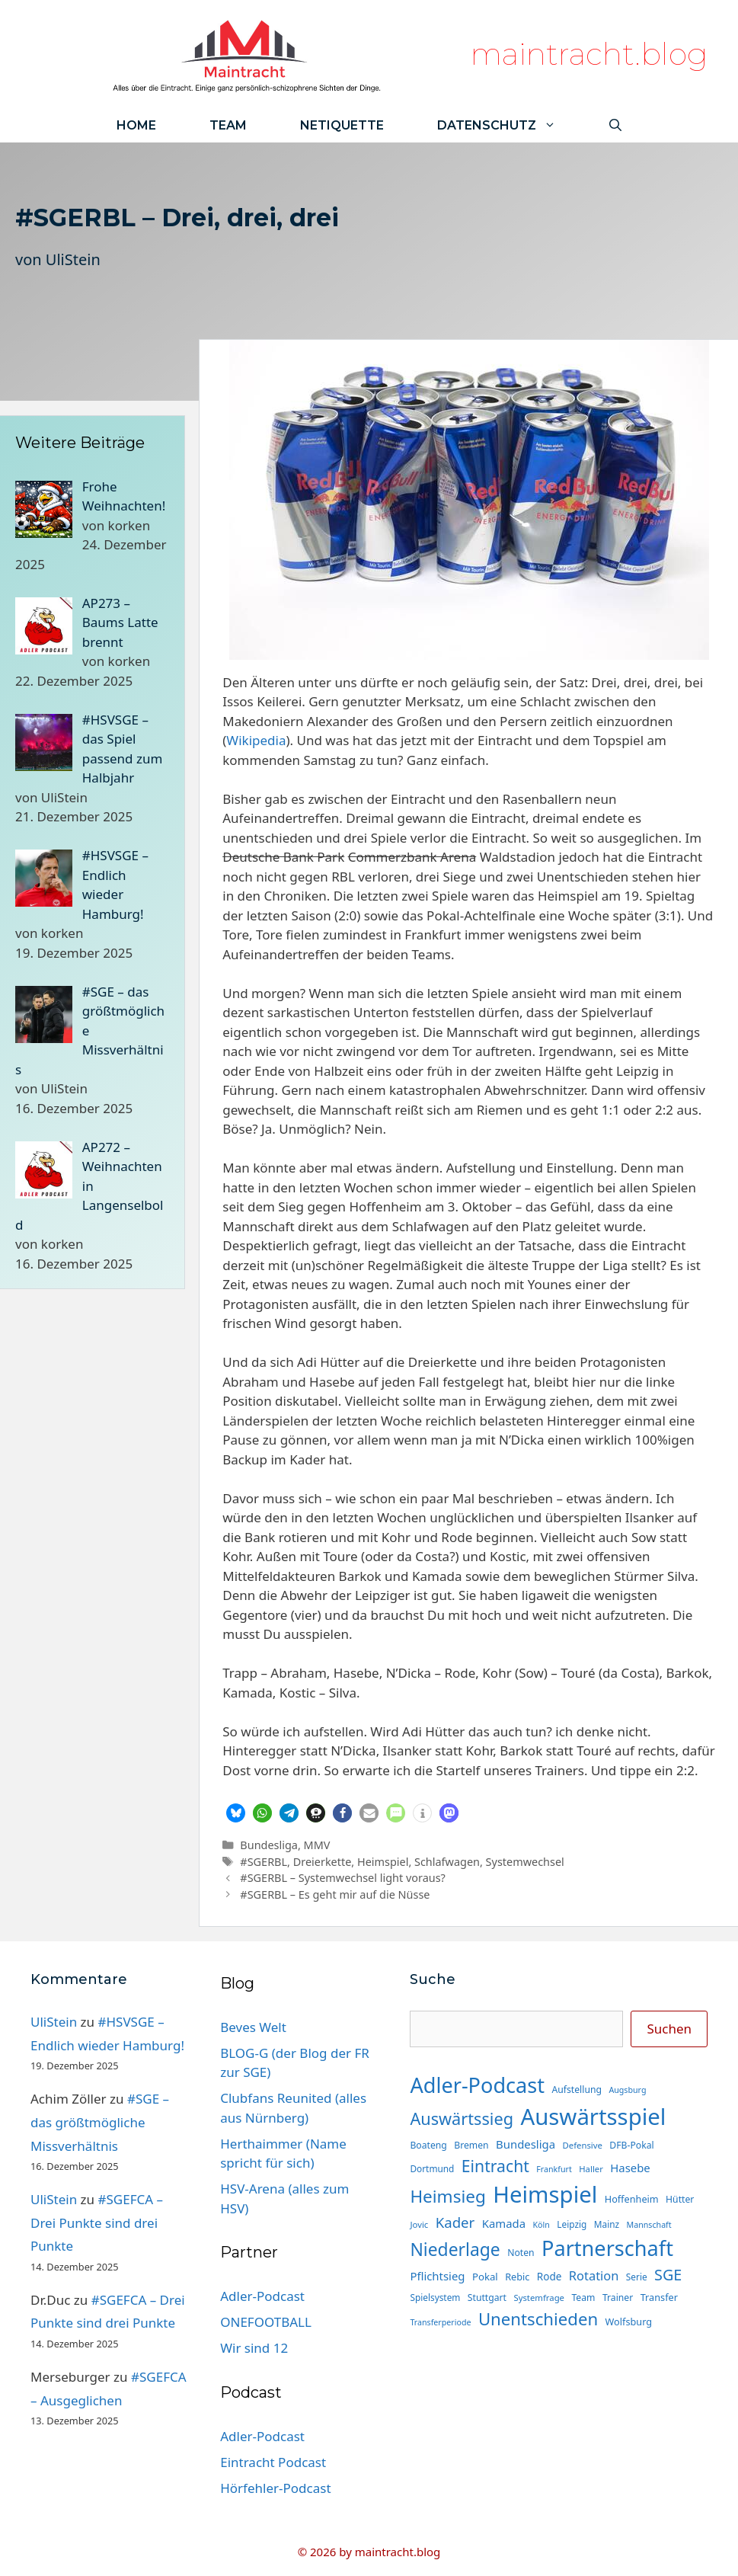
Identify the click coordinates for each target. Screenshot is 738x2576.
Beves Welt (253, 2027)
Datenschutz (510, 125)
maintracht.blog (589, 53)
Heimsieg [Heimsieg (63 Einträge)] (447, 2196)
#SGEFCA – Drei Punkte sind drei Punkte (96, 2222)
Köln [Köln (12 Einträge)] (541, 2224)
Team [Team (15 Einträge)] (583, 2297)
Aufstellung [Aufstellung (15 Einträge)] (577, 2089)
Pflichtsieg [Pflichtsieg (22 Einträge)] (437, 2275)
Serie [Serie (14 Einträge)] (636, 2276)
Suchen (669, 2028)
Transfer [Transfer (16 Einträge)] (659, 2297)
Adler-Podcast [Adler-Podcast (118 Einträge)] (477, 2085)
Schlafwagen (447, 1861)
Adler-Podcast (262, 2296)
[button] (235, 1812)
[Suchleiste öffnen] (615, 125)
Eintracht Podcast (273, 2462)
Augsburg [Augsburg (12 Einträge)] (627, 2090)
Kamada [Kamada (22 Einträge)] (504, 2223)
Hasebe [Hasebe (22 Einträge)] (630, 2167)
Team (228, 125)
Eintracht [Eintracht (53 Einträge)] (495, 2166)
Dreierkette (322, 1861)
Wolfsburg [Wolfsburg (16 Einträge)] (629, 2321)
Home (136, 125)
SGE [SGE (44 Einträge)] (668, 2274)
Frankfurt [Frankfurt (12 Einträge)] (553, 2169)
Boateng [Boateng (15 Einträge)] (428, 2145)
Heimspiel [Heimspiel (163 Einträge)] (545, 2194)
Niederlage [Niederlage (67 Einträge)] (455, 2249)
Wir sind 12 (254, 2348)
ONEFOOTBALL (265, 2322)
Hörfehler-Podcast (275, 2488)
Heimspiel (382, 1861)
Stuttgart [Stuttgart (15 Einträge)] (487, 2297)
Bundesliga (269, 1845)
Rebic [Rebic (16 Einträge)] (517, 2276)
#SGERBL (263, 1861)
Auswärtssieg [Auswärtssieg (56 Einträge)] (461, 2118)
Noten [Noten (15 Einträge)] (520, 2252)
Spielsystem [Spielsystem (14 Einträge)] (435, 2297)
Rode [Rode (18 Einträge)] (549, 2276)
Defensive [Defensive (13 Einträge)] (582, 2145)
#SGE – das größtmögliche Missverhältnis (99, 2122)
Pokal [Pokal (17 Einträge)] (485, 2276)
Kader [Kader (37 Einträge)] (455, 2222)
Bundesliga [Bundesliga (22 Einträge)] (525, 2144)
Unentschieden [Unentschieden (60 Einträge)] (538, 2319)
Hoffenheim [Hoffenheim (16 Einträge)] (632, 2199)
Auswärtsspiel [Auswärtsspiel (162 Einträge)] (593, 2116)
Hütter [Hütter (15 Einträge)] (680, 2199)
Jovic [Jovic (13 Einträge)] (419, 2224)
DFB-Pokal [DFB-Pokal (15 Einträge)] (631, 2145)
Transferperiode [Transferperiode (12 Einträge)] (440, 2322)
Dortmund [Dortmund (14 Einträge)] (432, 2168)
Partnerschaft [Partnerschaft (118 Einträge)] (607, 2248)
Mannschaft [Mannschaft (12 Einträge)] (649, 2224)
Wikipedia (256, 740)
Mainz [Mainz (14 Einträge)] (606, 2224)
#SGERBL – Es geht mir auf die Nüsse (335, 1894)
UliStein (73, 259)
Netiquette (342, 125)
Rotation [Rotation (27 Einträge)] (594, 2275)
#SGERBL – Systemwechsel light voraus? (343, 1877)
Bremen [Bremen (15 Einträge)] (471, 2145)
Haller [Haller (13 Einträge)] (591, 2168)
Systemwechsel (525, 1861)
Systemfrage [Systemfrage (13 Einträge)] (538, 2297)
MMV (317, 1845)
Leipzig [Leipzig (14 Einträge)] (571, 2224)
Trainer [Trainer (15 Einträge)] (617, 2297)
